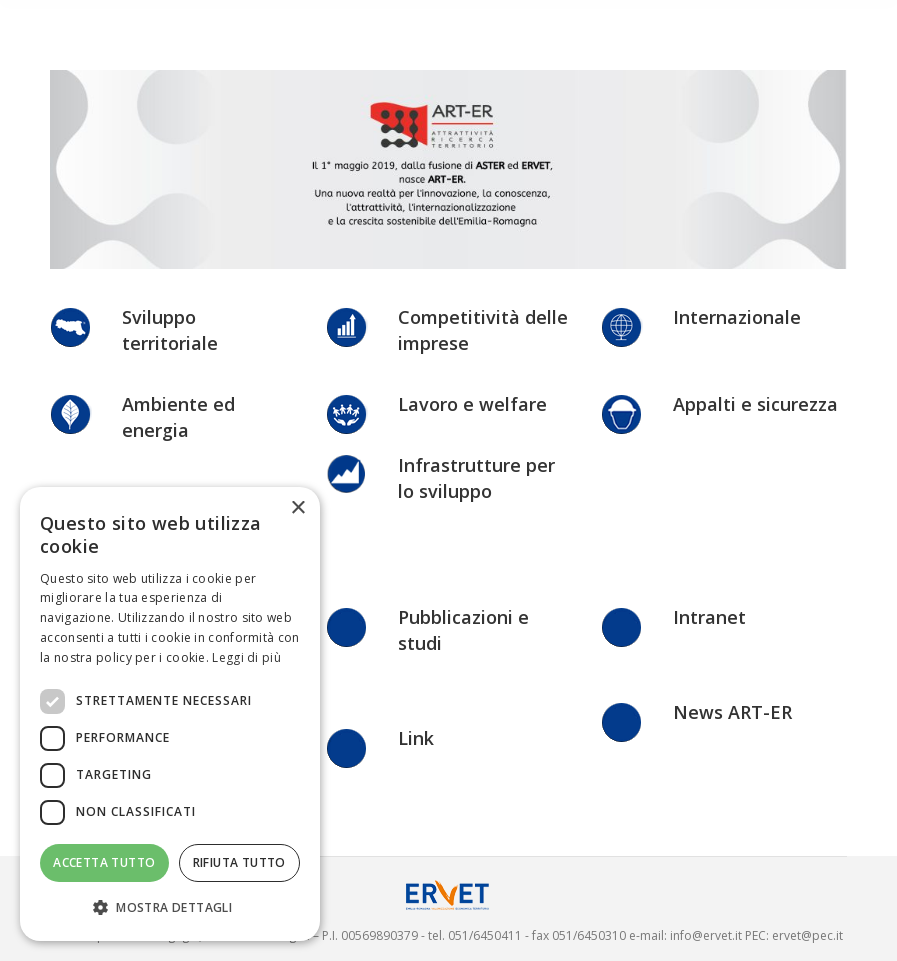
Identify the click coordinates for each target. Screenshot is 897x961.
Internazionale (737, 317)
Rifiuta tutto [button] (239, 862)
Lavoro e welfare (472, 404)
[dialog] (170, 714)
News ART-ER (732, 712)
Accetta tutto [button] (104, 862)
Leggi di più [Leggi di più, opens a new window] (246, 657)
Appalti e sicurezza (755, 404)
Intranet (709, 617)
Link (416, 738)
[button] (170, 908)
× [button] (297, 508)
